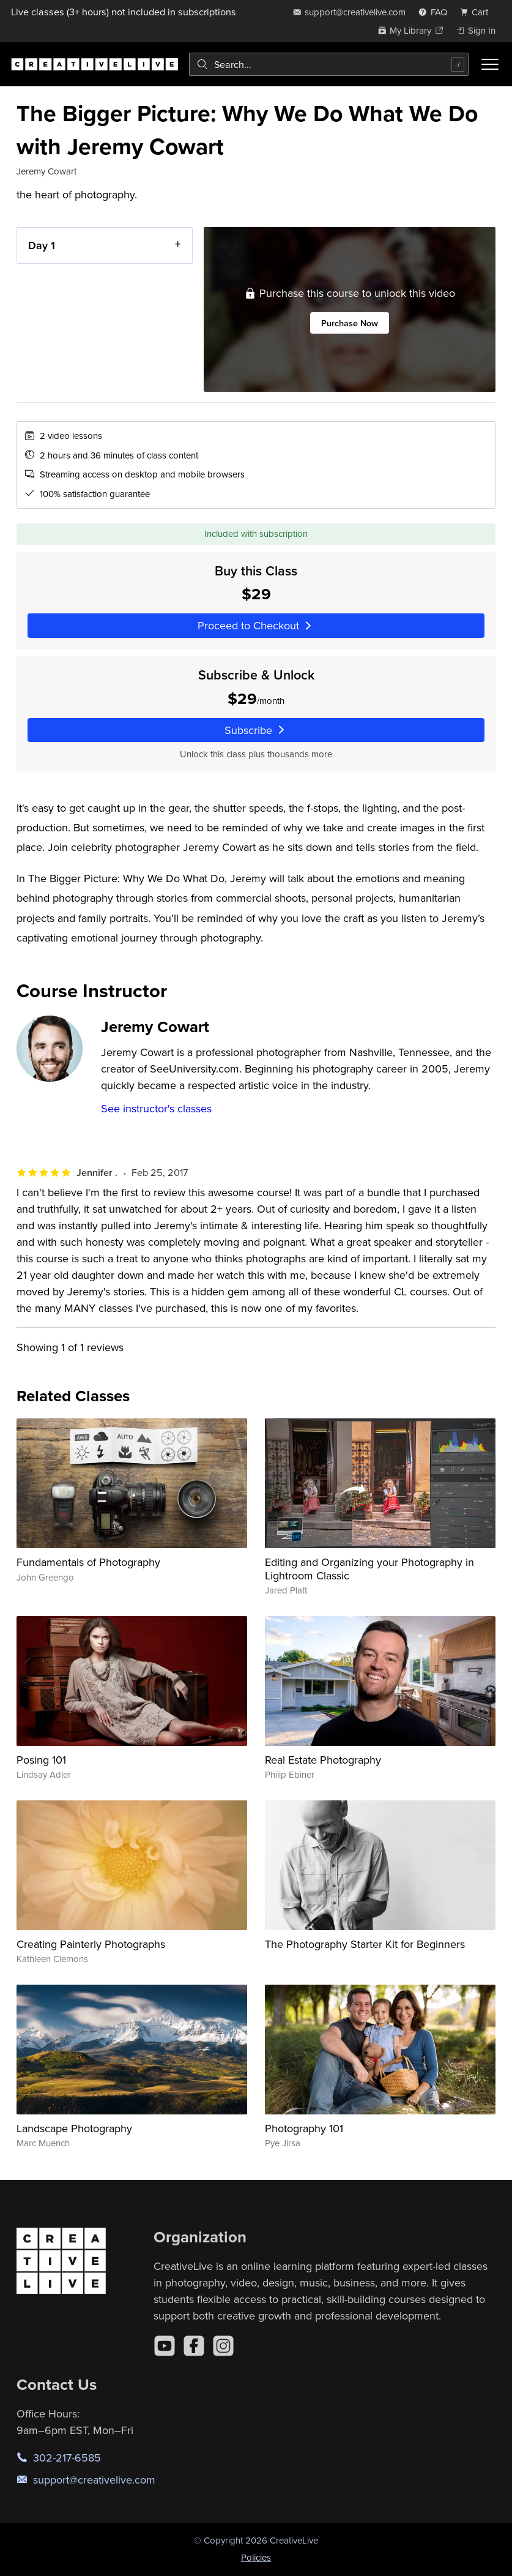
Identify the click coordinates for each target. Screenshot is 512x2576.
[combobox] (329, 64)
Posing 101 (41, 1759)
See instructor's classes (156, 1108)
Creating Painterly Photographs (91, 1944)
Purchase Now (349, 322)
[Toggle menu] (490, 64)
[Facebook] (194, 2346)
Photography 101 (304, 2128)
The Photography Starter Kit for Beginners (365, 1944)
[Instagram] (223, 2346)
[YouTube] (165, 2346)
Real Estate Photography (323, 1759)
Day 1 (41, 245)
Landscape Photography (74, 2128)
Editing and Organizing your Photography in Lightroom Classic (369, 1568)
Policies (256, 2557)
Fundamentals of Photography (88, 1562)
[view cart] (477, 12)
